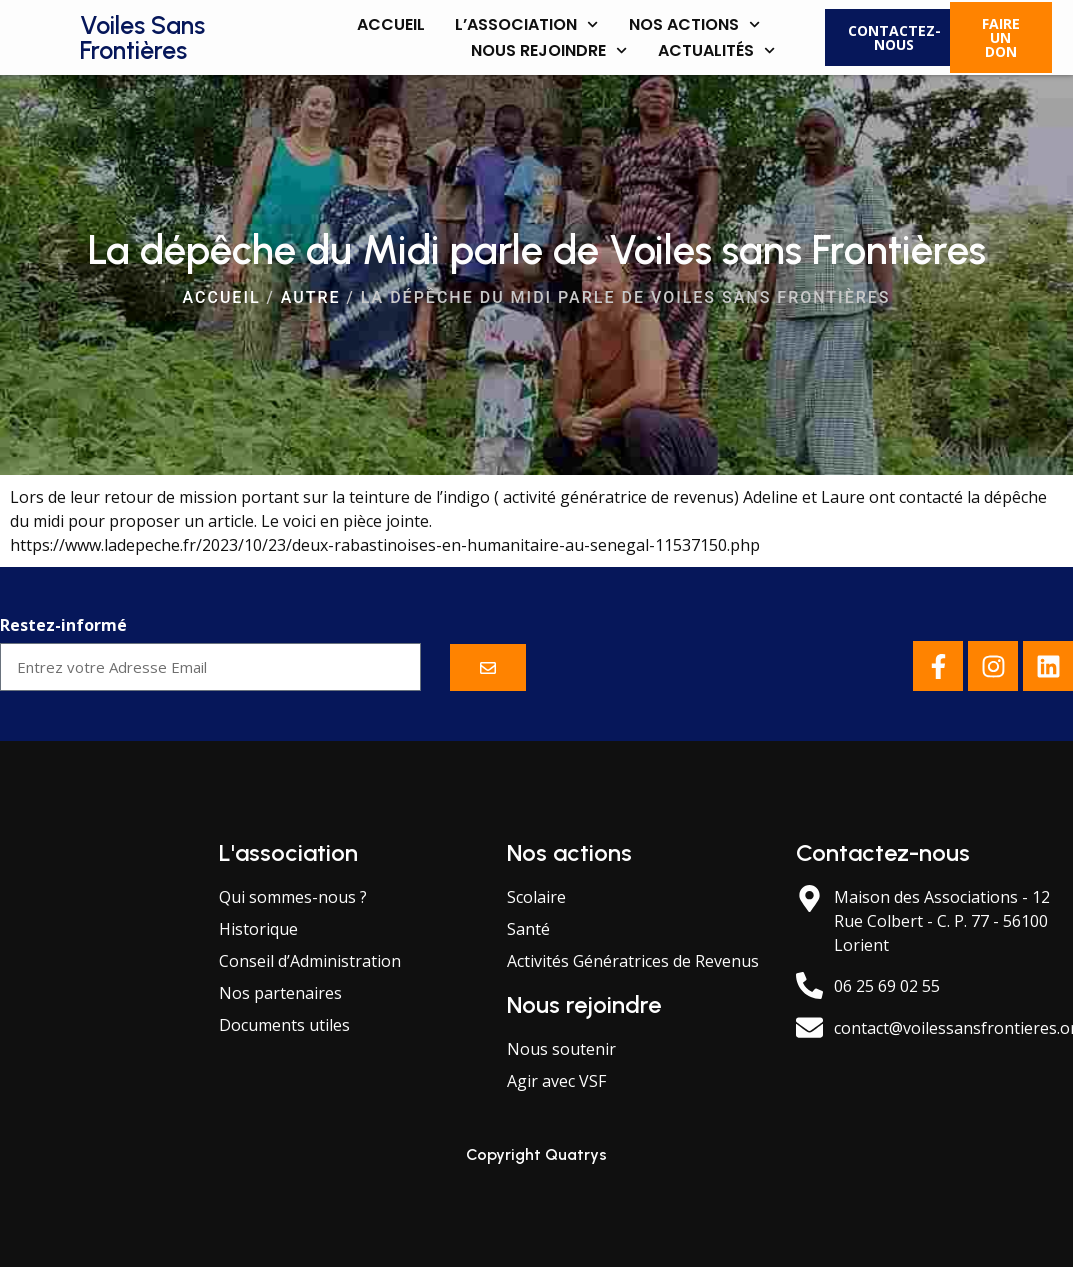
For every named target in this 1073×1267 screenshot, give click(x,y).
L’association (526, 25)
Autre (311, 297)
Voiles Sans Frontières (142, 37)
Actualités (716, 51)
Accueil (391, 24)
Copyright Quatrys (536, 1154)
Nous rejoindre (549, 51)
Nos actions (694, 25)
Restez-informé (63, 626)
